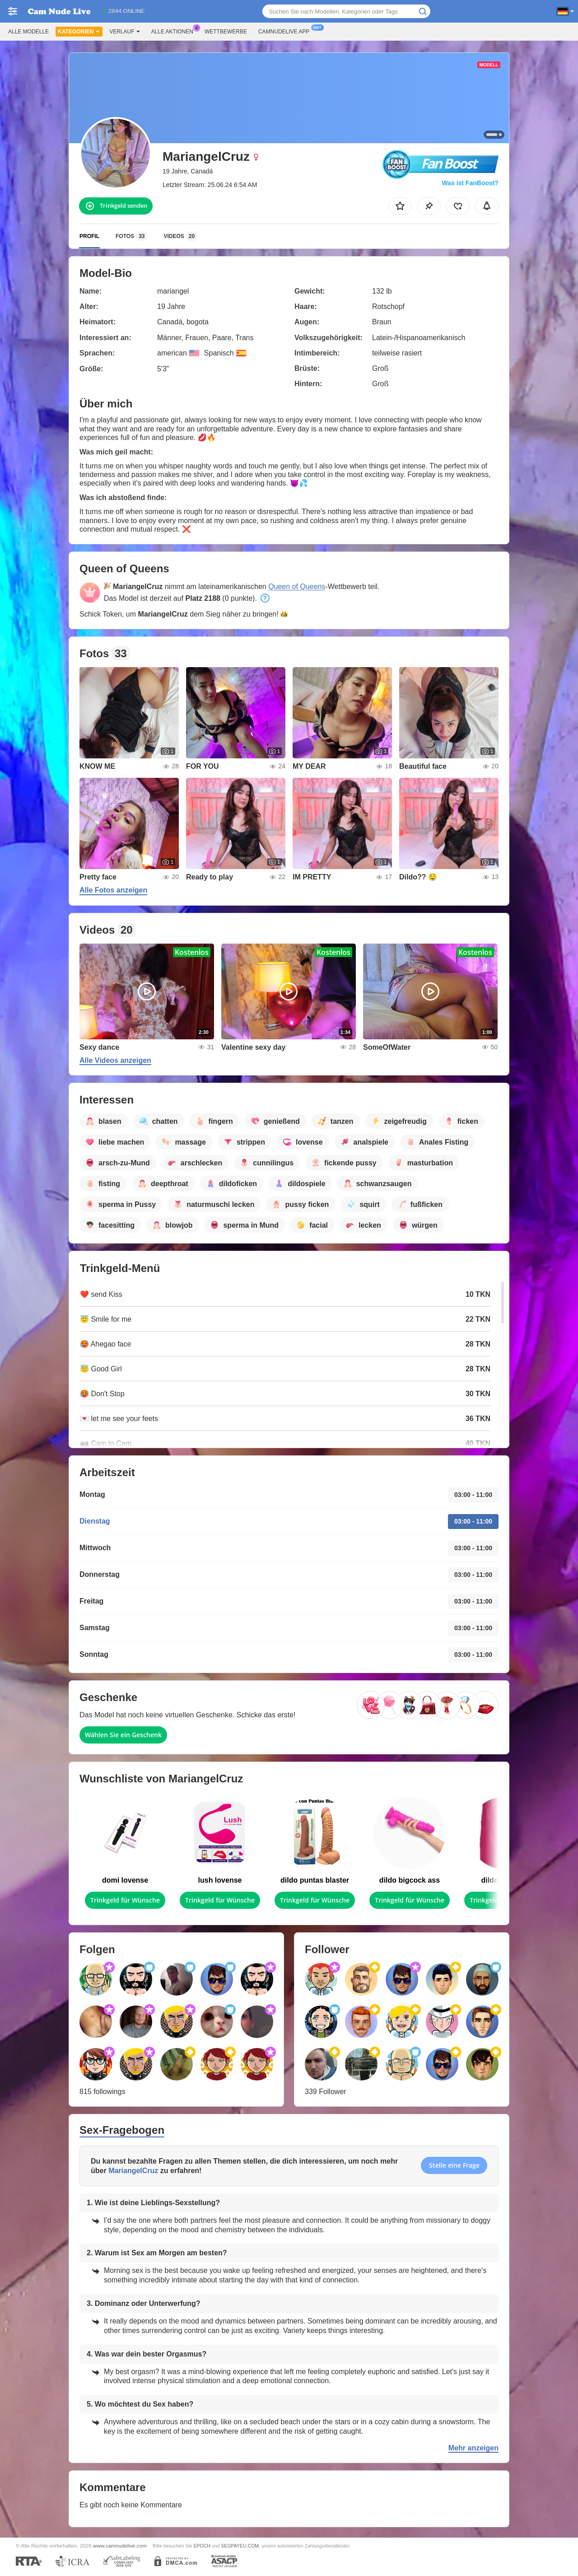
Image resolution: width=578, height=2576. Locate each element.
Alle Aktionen (174, 31)
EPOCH (202, 2545)
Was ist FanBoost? (470, 183)
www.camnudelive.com (120, 2545)
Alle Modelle (28, 31)
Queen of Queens (296, 586)
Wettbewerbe (226, 31)
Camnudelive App (286, 31)
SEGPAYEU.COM (240, 2545)
